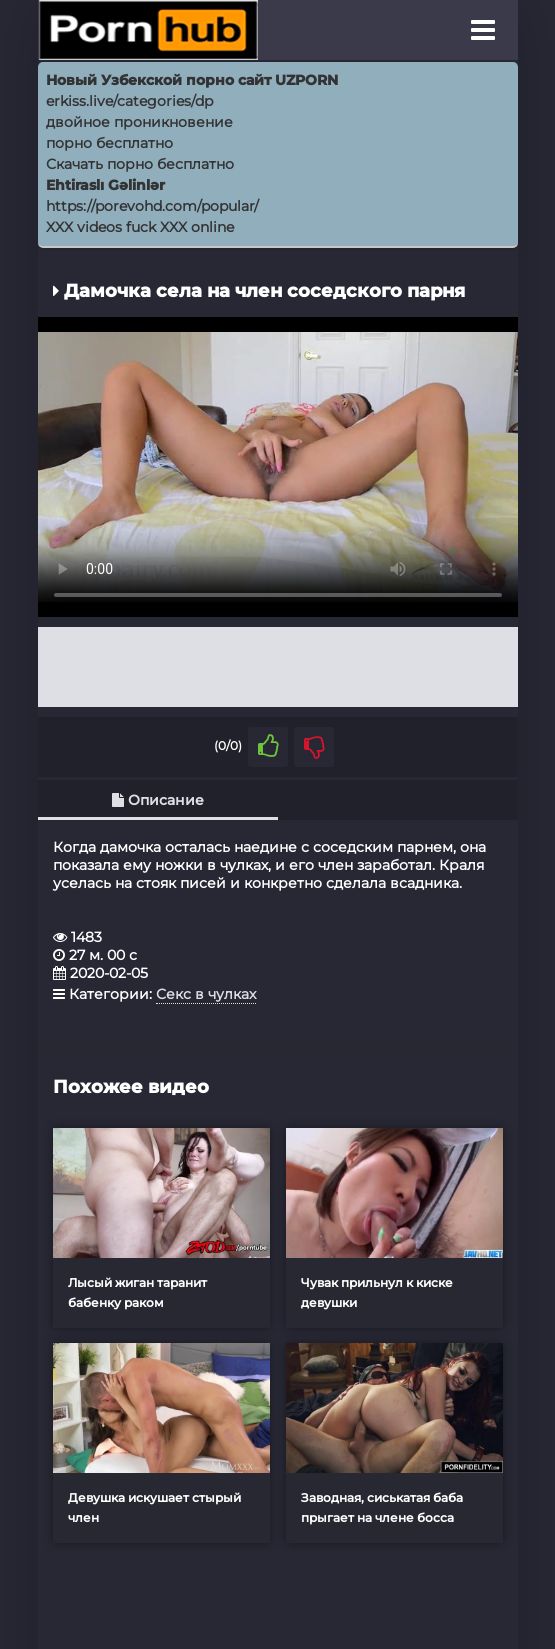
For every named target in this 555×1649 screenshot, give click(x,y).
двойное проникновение (139, 122)
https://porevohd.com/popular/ (152, 206)
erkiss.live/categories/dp (129, 101)
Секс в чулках (206, 994)
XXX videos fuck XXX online (140, 227)
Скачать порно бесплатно (140, 164)
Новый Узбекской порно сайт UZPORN (192, 80)
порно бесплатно (109, 143)
